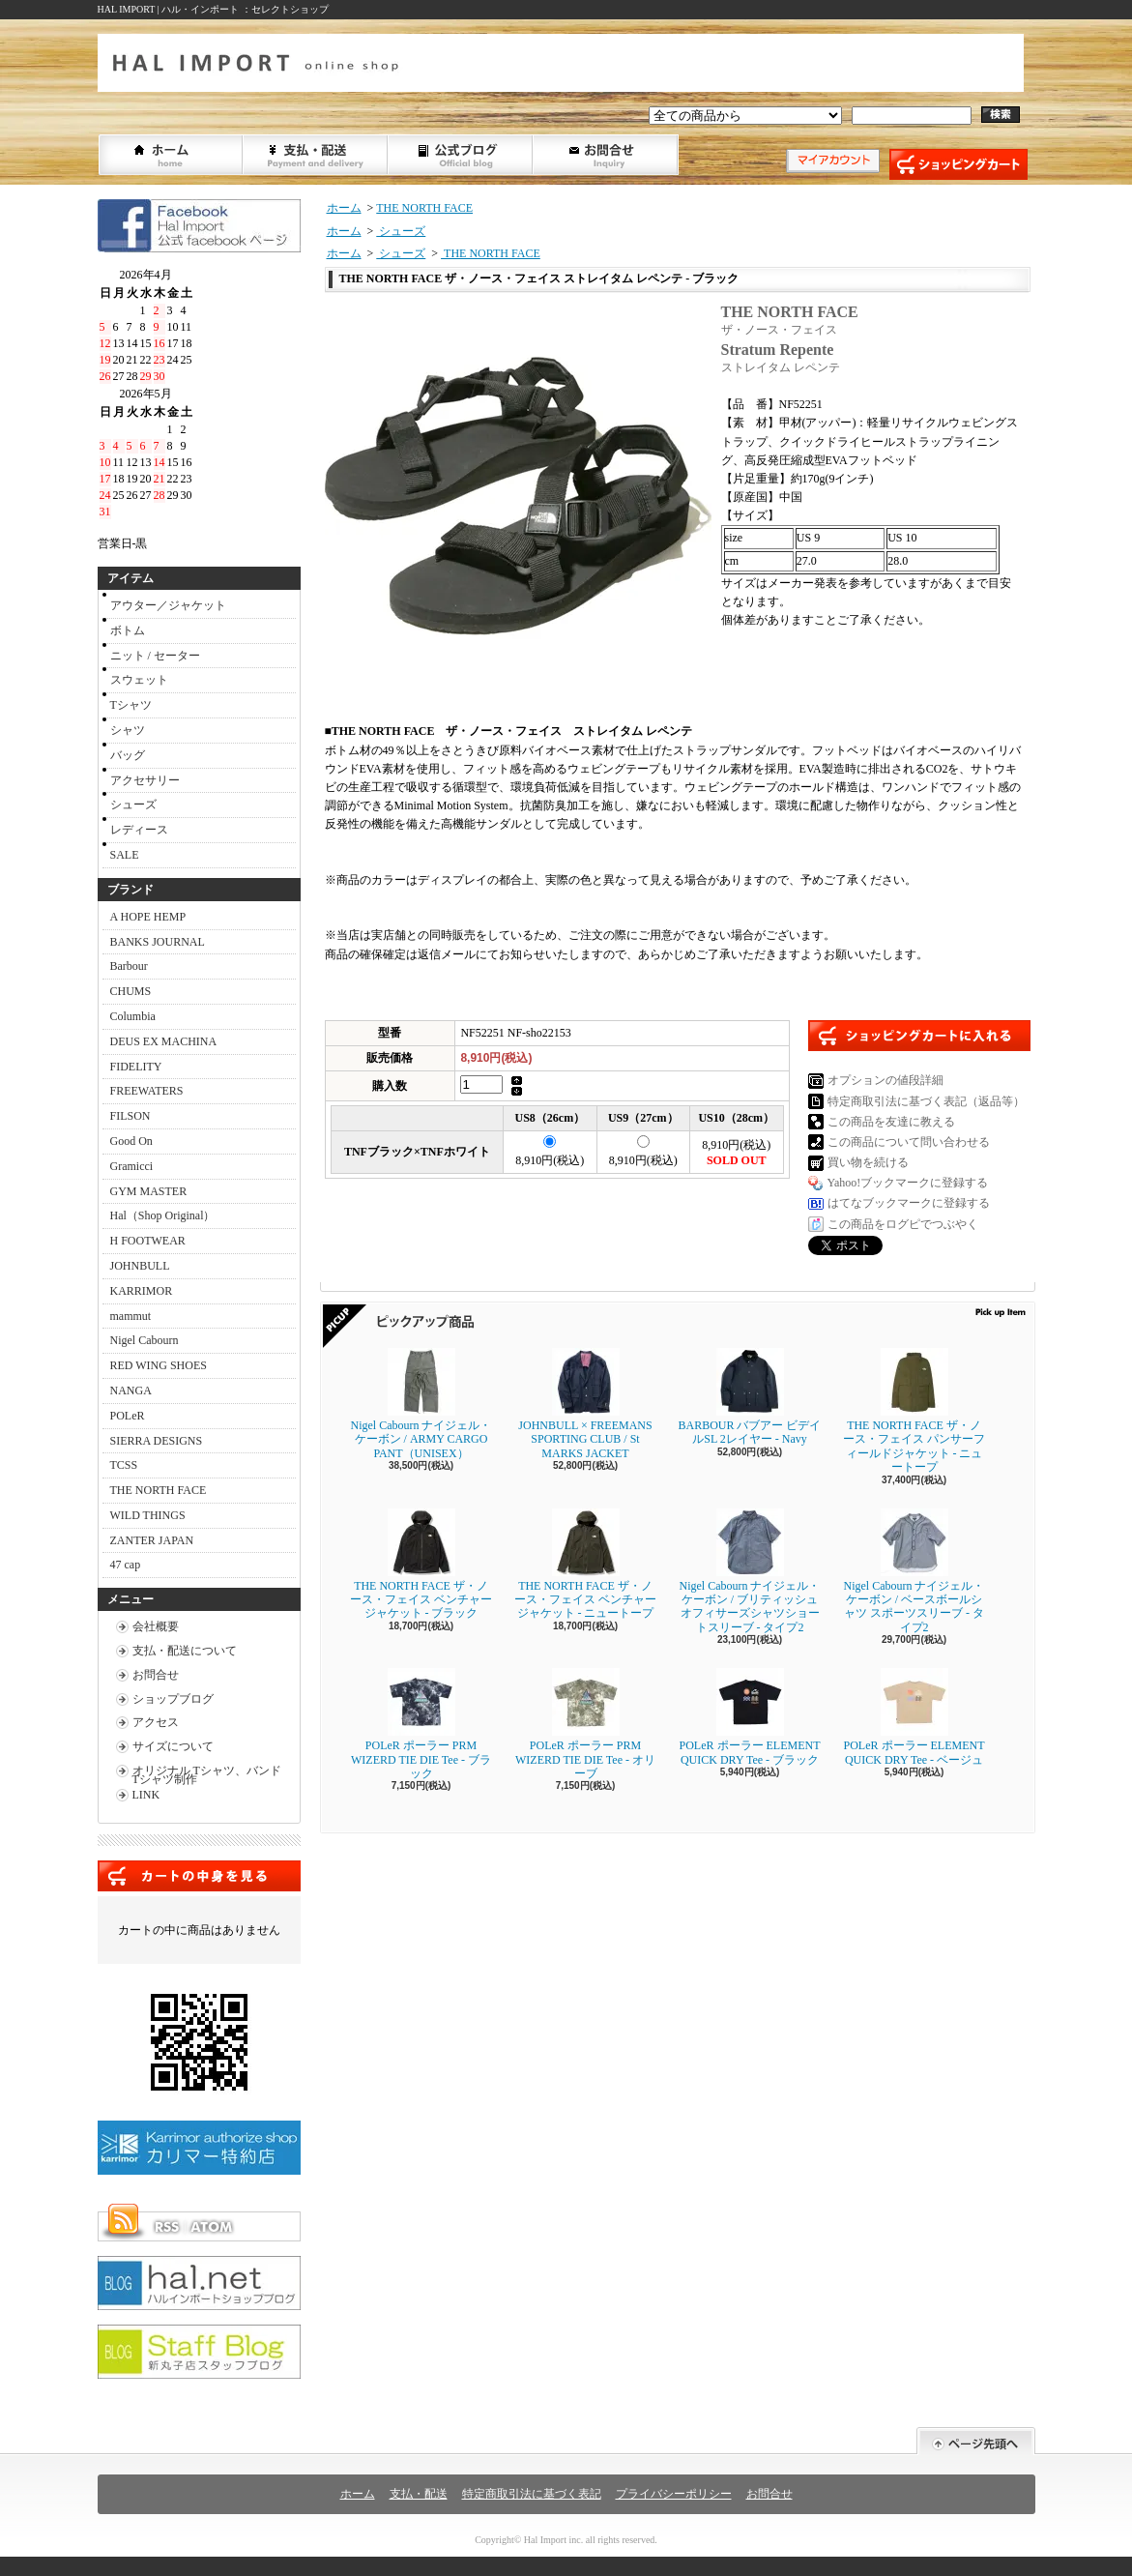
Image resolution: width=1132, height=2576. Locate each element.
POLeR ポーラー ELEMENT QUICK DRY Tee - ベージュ (914, 1717)
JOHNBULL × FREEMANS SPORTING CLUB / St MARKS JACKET (585, 1404)
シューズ (133, 804)
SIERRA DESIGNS (156, 1441)
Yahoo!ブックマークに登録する (908, 1182)
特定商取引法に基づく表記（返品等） (926, 1101)
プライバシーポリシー (674, 2494)
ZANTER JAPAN (152, 1540)
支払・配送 (419, 2494)
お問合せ (606, 154)
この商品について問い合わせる (908, 1142)
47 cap (125, 1564)
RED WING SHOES (158, 1365)
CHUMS (131, 991)
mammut (131, 1316)
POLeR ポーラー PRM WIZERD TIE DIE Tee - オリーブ (585, 1724)
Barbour (129, 966)
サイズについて (173, 1746)
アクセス (155, 1722)
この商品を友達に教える (891, 1121)
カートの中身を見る (199, 1875)
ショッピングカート (958, 164)
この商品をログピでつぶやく (902, 1224)
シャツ (127, 730)
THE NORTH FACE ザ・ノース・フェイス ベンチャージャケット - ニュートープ (590, 1564)
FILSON (130, 1116)
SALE (124, 855)
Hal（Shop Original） (163, 1215)
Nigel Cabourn (144, 1340)
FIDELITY (136, 1066)
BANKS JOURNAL (157, 942)
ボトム (127, 630)
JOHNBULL (140, 1266)
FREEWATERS (147, 1091)
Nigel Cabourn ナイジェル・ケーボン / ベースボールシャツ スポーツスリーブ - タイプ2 (914, 1571)
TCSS (124, 1465)
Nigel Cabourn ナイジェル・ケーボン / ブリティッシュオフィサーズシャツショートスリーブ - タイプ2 (750, 1571)
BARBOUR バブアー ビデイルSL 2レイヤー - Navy (749, 1397)
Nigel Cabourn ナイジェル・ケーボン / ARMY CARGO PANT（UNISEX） (421, 1404)
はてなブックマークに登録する (908, 1203)
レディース (139, 829)
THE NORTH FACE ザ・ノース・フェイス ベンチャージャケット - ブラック (421, 1564)
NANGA (131, 1390)
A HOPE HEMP (148, 916)
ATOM (212, 2227)
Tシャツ (131, 705)
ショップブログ (461, 154)
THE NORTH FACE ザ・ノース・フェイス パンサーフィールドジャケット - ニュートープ (914, 1411)
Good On (131, 1141)
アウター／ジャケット (168, 605)
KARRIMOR (141, 1291)
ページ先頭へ (975, 2441)
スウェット (139, 680)
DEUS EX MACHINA (164, 1041)
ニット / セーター (155, 655)
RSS (166, 2227)
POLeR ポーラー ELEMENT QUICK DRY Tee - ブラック (750, 1717)
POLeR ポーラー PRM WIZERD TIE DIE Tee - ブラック (421, 1724)
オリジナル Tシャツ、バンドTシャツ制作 (206, 1775)
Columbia (133, 1016)
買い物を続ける (868, 1162)
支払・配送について (316, 154)
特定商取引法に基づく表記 (531, 2494)
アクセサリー (145, 780)
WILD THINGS (148, 1515)
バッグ (127, 755)
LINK (146, 1794)
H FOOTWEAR (148, 1240)
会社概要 (155, 1626)
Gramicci (132, 1166)
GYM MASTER (149, 1191)
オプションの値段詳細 (885, 1080)
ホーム (171, 154)
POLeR (127, 1415)
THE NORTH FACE (158, 1490)
